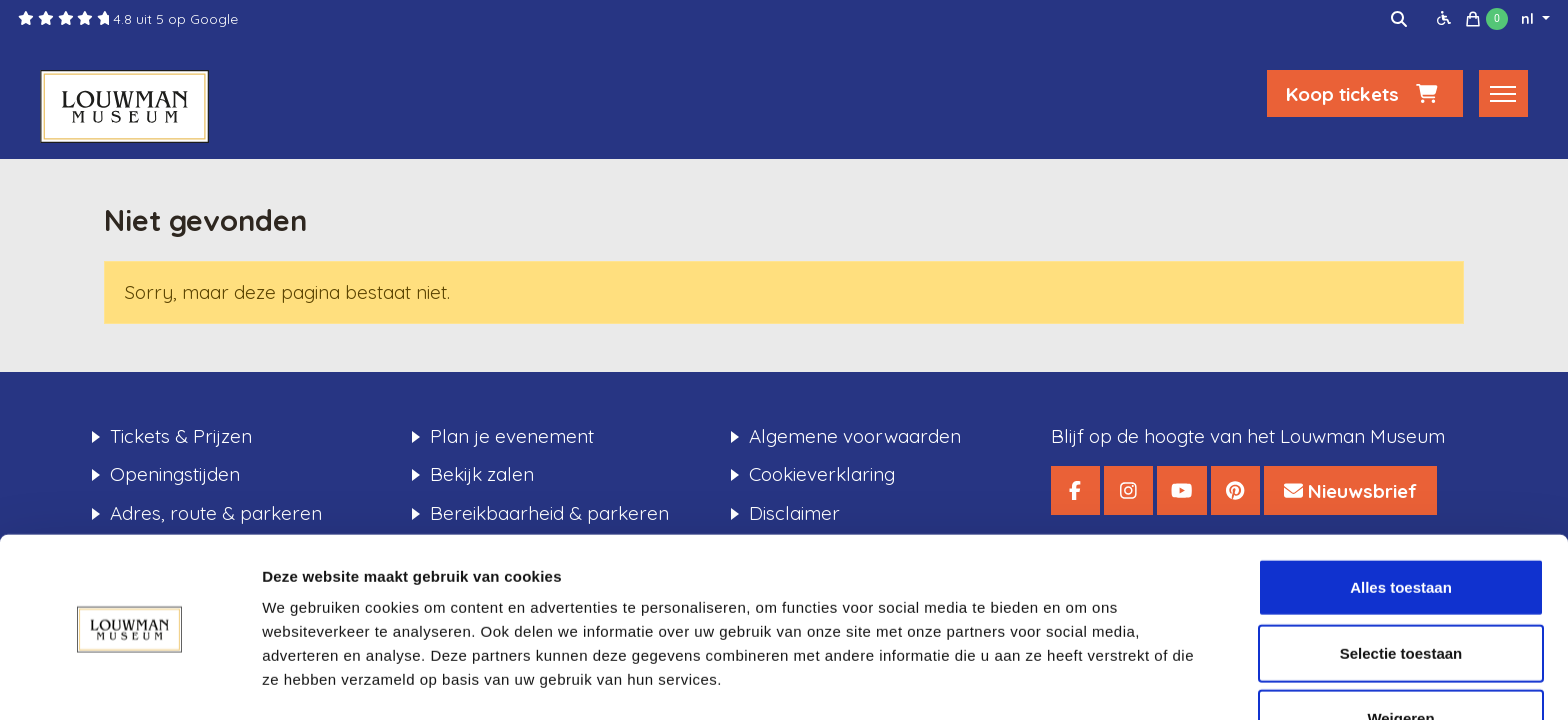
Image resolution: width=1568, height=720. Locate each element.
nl (1529, 19)
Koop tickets (1365, 97)
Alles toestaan (1401, 523)
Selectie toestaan (1401, 589)
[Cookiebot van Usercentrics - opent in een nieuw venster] (129, 681)
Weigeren (1400, 654)
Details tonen (1080, 680)
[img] (1399, 19)
